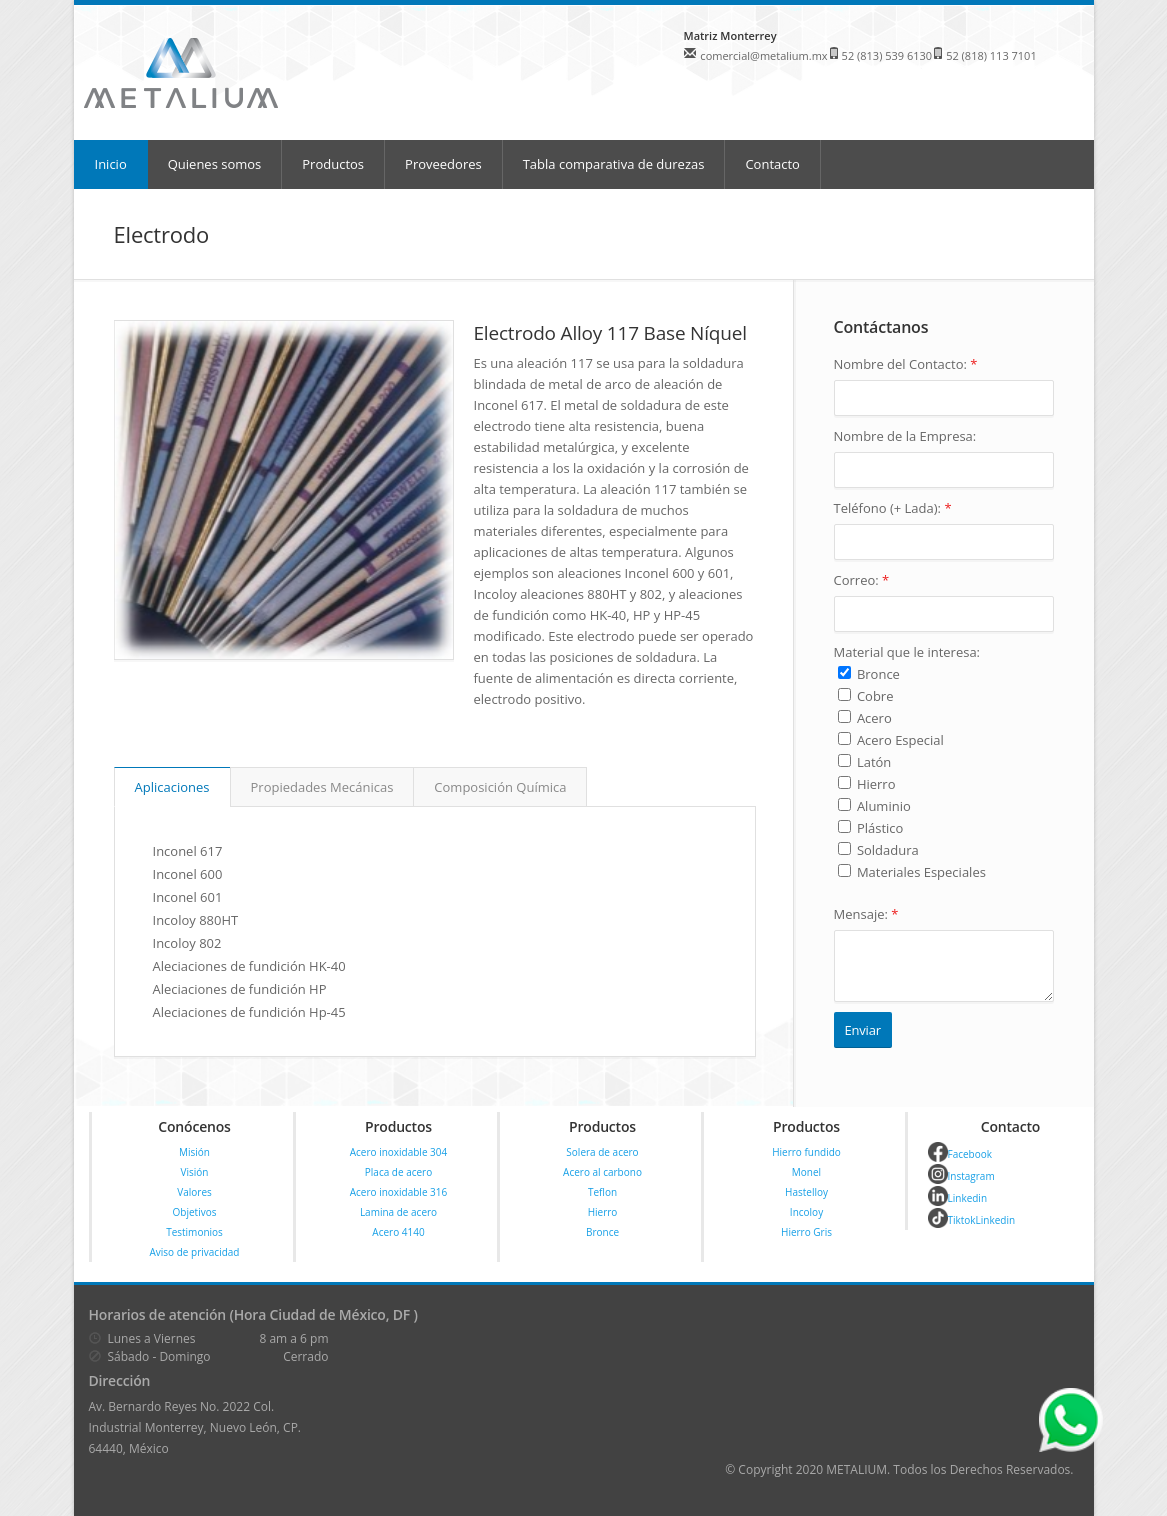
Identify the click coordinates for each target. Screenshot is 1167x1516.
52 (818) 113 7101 (991, 55)
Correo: (862, 580)
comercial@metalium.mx (763, 55)
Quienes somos (215, 164)
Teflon (602, 1192)
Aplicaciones (172, 787)
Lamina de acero (398, 1212)
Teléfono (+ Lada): (893, 508)
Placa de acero (398, 1172)
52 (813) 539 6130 (887, 55)
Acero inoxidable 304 (399, 1152)
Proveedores (443, 164)
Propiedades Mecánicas (322, 787)
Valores (194, 1192)
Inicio (111, 164)
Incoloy (806, 1212)
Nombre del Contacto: (906, 364)
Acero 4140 (398, 1232)
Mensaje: (866, 914)
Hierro (603, 1212)
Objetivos (195, 1212)
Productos (333, 164)
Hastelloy (806, 1192)
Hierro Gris (806, 1232)
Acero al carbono (602, 1172)
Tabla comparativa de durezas (614, 164)
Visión (195, 1172)
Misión (194, 1152)
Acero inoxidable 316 (399, 1192)
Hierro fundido (806, 1152)
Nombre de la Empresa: (905, 436)
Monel (806, 1172)
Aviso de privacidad (195, 1252)
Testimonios (194, 1232)
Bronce (602, 1232)
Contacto (772, 164)
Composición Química (500, 787)
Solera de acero (602, 1152)
